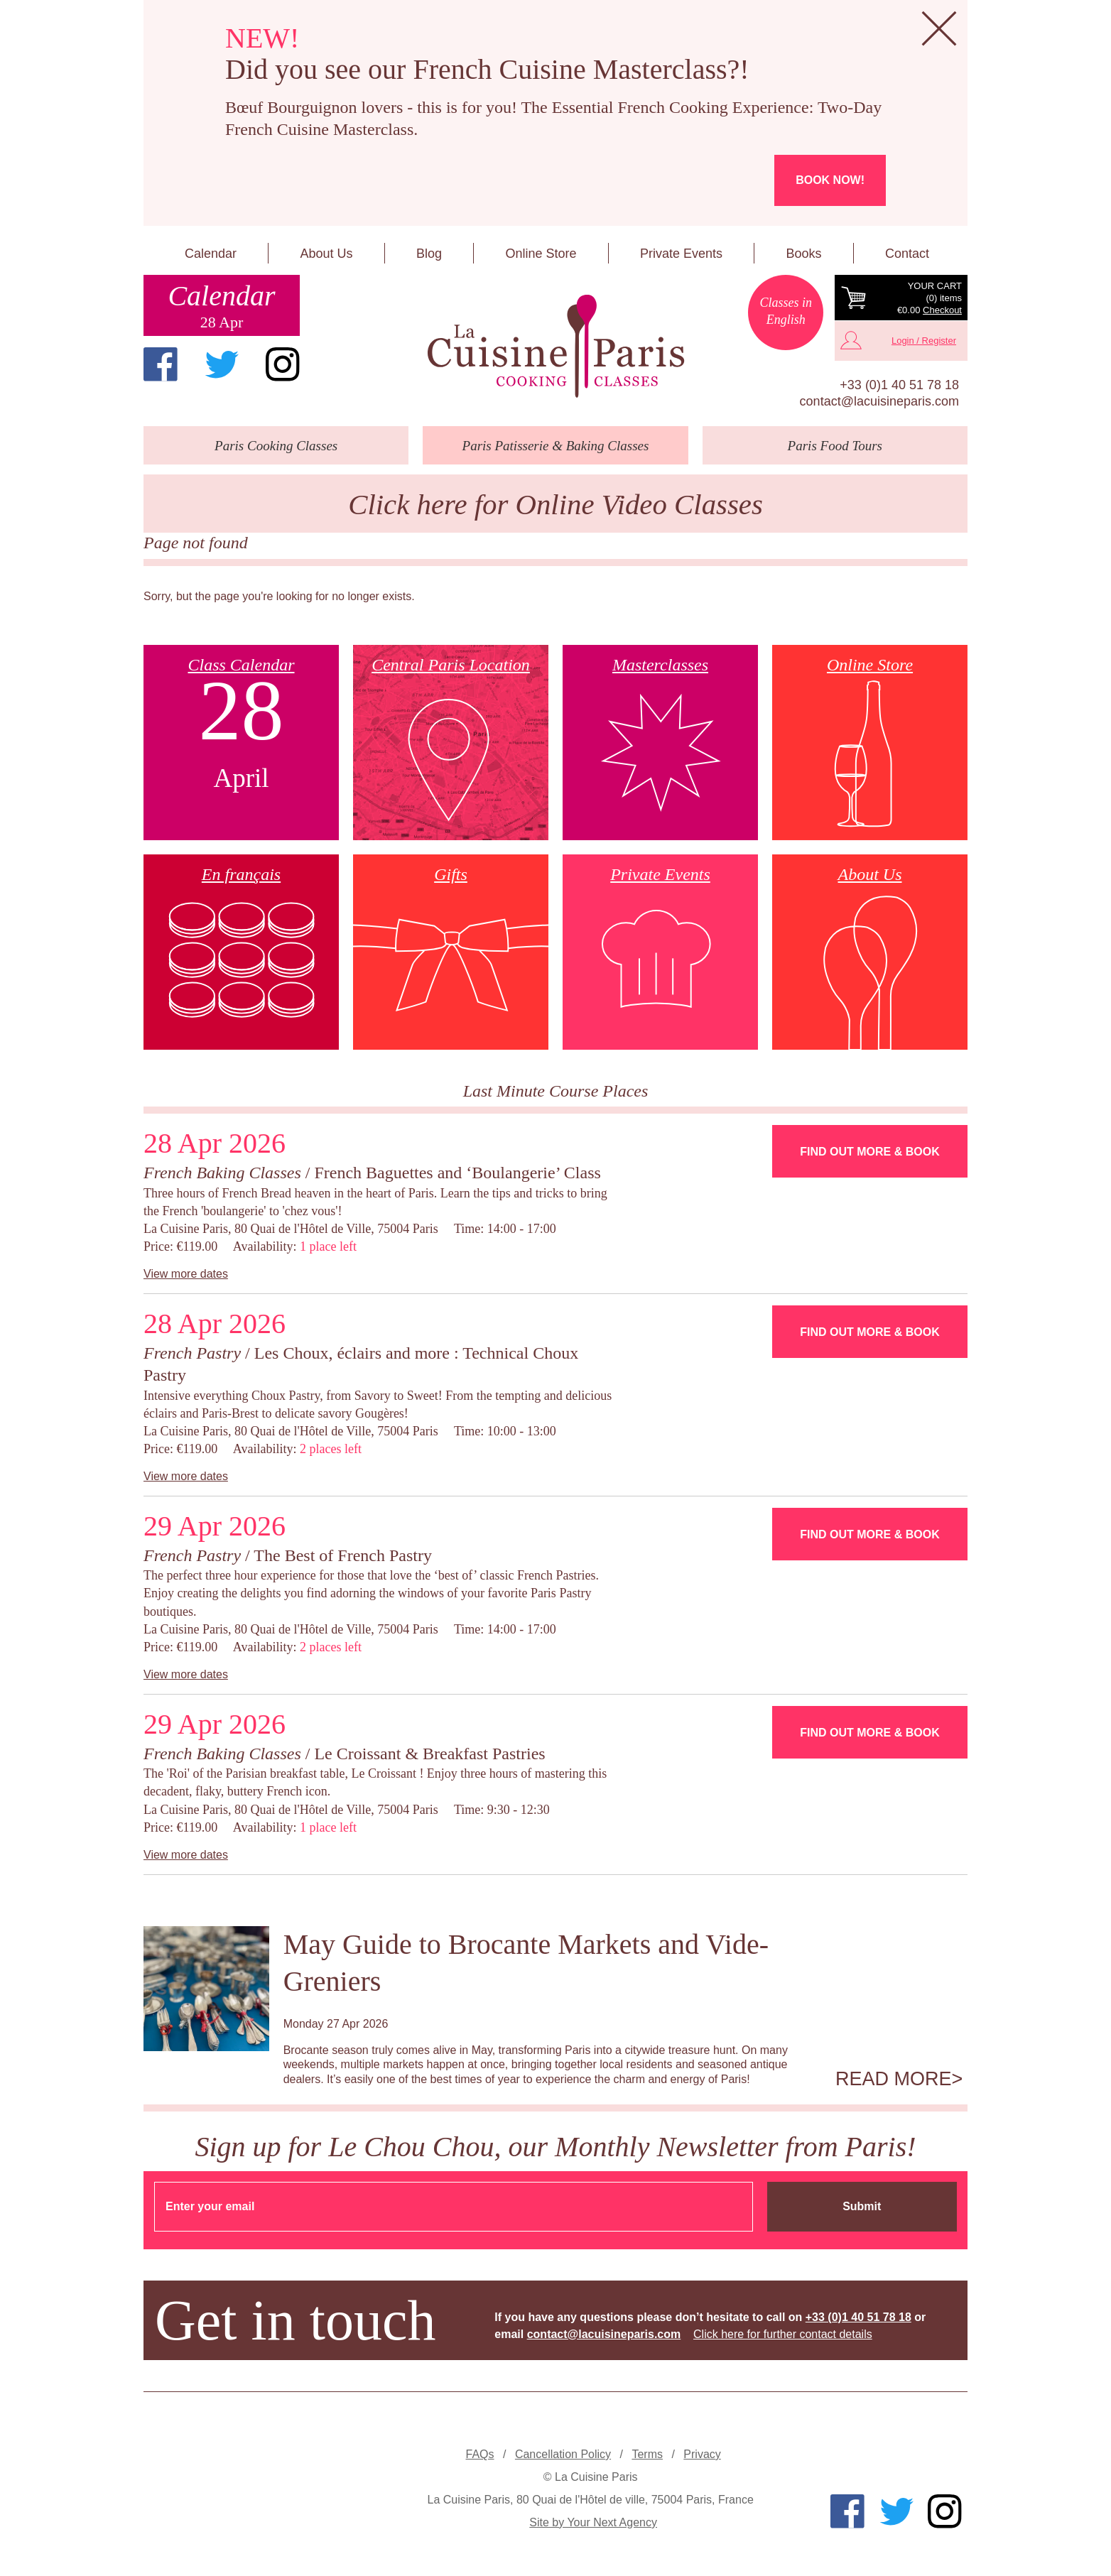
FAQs (480, 2454)
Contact (907, 253)
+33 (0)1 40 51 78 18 (899, 385)
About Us (326, 253)
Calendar (211, 253)
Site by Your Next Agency (593, 2522)
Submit (861, 2206)
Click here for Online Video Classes (555, 505)
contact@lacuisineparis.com (879, 401)
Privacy (701, 2454)
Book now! (830, 180)
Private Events (681, 253)
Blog (429, 253)
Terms (647, 2454)
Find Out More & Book (869, 1152)
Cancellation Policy (563, 2454)
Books (803, 253)
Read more (893, 2078)
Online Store (540, 253)
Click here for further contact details (782, 2334)
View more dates (185, 1274)
